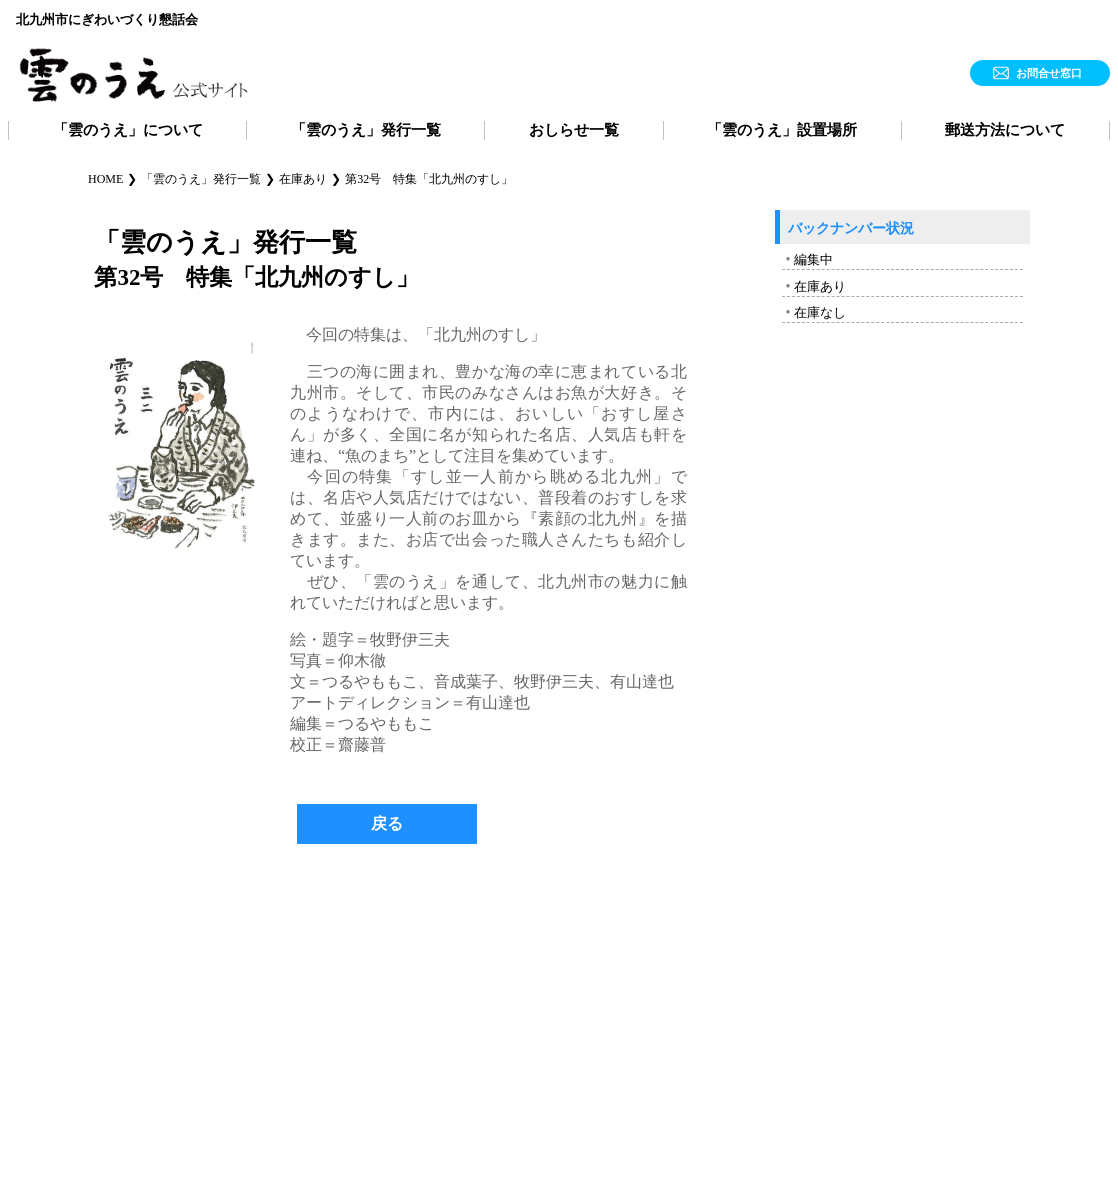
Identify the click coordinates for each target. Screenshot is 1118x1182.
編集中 (813, 259)
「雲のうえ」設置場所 (782, 130)
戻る (387, 823)
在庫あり (820, 286)
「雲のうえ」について (128, 130)
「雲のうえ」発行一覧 (366, 130)
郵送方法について (1005, 130)
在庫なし (820, 312)
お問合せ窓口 (1049, 73)
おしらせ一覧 (574, 130)
